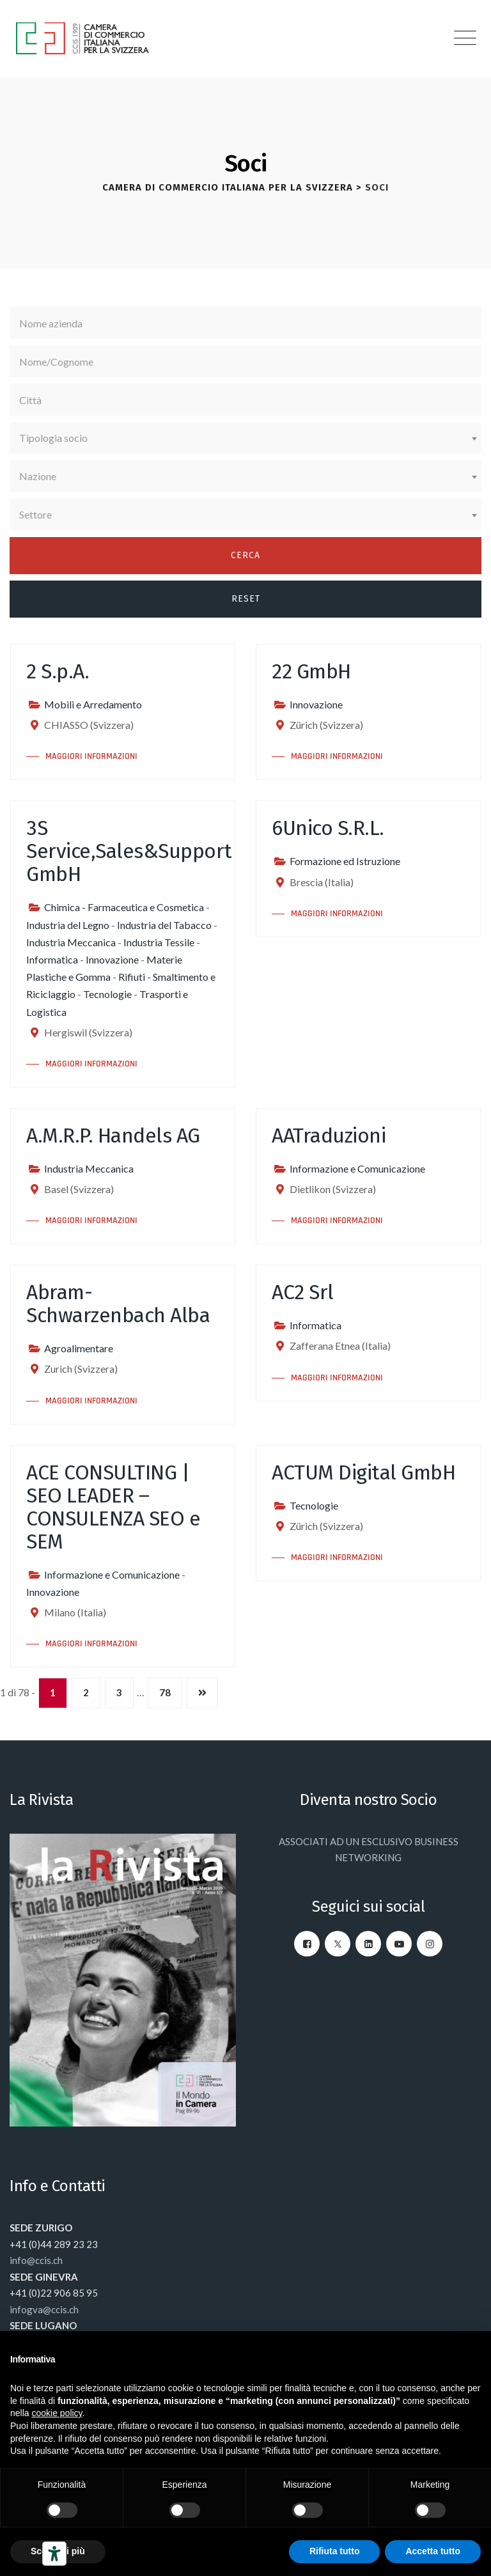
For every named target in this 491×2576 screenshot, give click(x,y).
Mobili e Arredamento (93, 704)
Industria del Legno (67, 925)
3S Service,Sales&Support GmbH (129, 851)
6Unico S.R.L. (328, 828)
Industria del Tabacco (164, 925)
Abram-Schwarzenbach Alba (118, 1303)
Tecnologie (107, 994)
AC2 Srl (303, 1292)
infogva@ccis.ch (44, 2309)
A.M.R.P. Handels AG (113, 1135)
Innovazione (316, 704)
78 (165, 1692)
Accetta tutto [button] (432, 2551)
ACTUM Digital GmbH (363, 1472)
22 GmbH (311, 671)
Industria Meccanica (71, 942)
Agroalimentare (78, 1348)
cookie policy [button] (56, 2413)
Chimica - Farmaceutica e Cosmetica (124, 907)
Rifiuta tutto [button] (334, 2551)
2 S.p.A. (57, 671)
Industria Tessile (158, 942)
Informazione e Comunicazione (357, 1168)
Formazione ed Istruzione (345, 861)
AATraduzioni (329, 1135)
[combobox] (245, 438)
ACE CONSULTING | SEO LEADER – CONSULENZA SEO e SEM (113, 1507)
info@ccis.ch (36, 2260)
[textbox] (245, 438)
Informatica (52, 959)
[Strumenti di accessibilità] (54, 2553)
